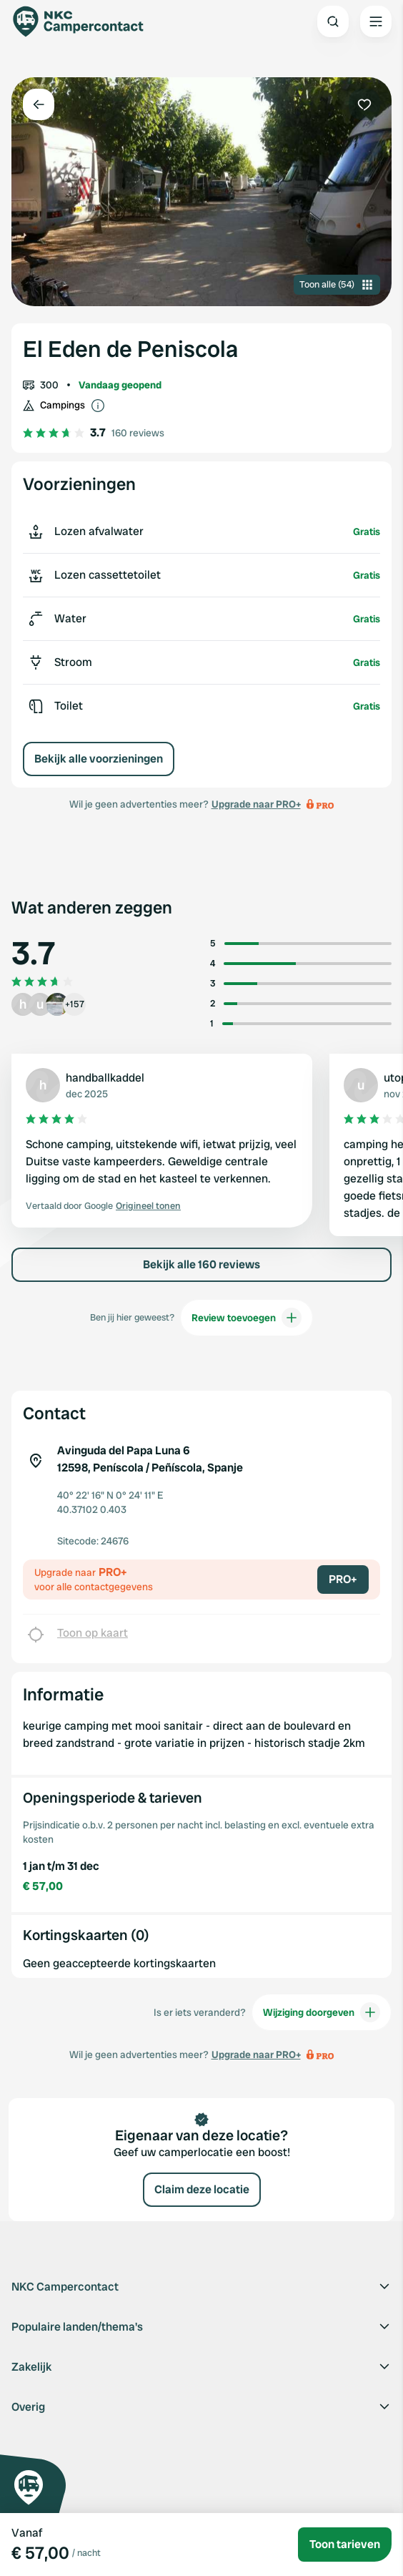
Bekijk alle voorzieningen (98, 758)
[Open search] (333, 21)
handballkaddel (105, 1077)
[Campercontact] (85, 21)
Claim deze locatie (201, 2189)
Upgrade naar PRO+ (256, 804)
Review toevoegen (246, 1318)
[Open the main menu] (376, 21)
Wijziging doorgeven (321, 2012)
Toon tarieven (344, 2544)
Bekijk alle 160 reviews (201, 1264)
